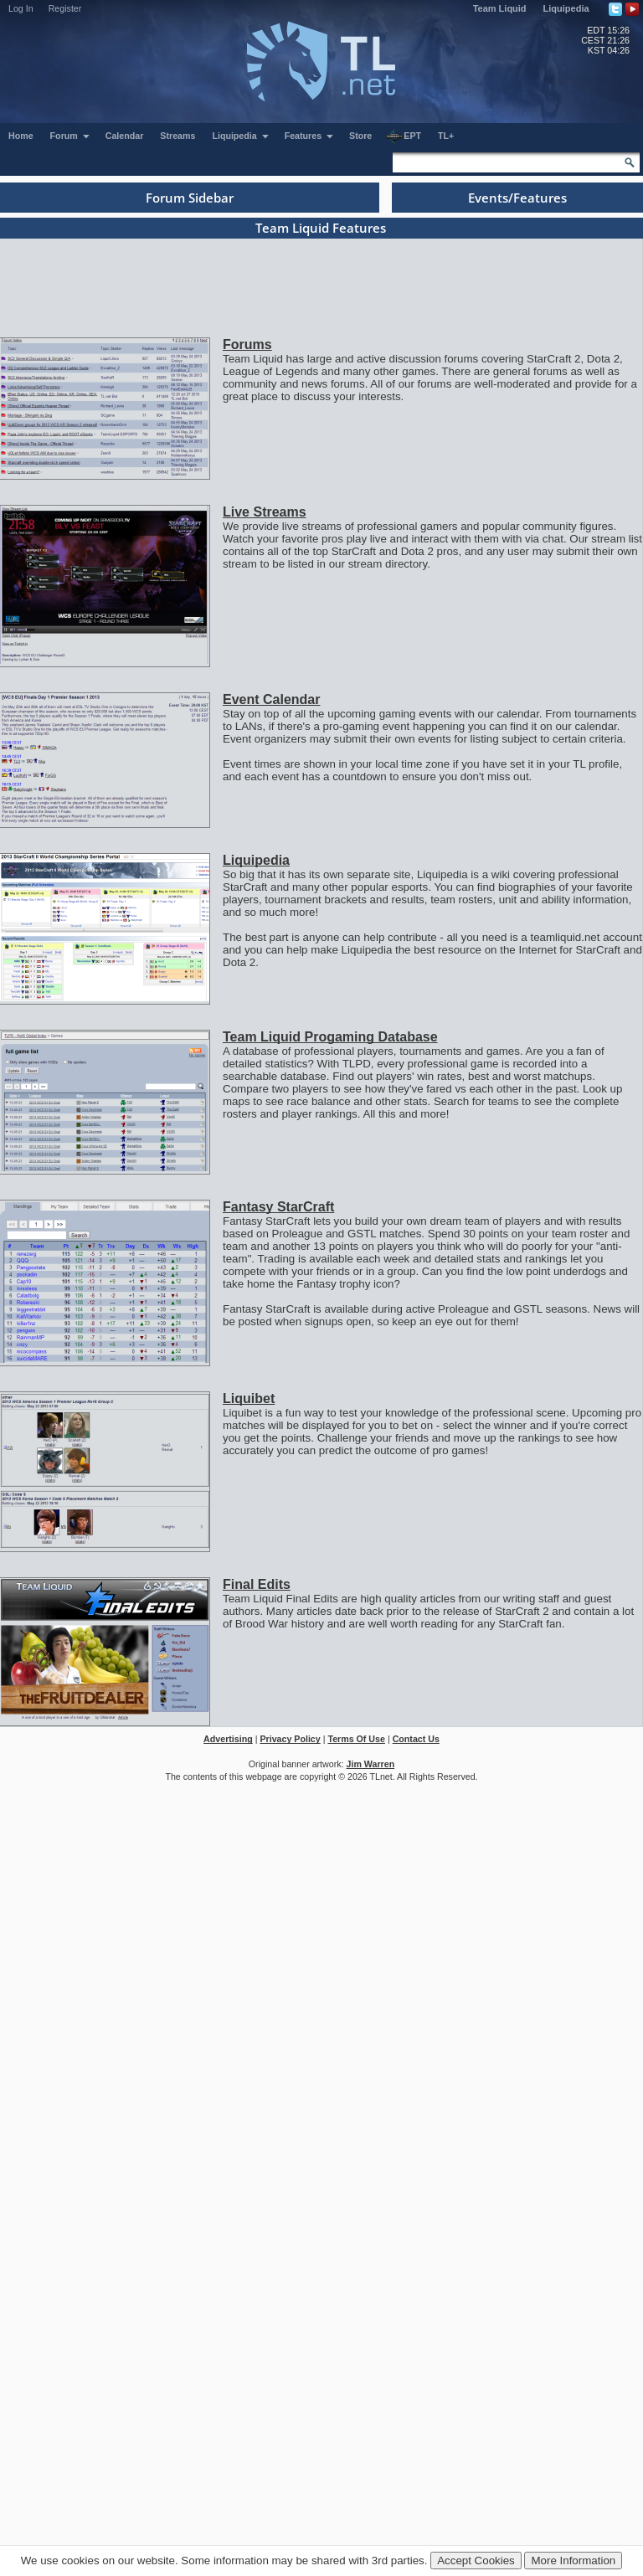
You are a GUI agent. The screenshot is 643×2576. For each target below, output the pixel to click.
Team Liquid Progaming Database (330, 1037)
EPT (403, 136)
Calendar (124, 136)
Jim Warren (371, 1764)
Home (20, 136)
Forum (70, 136)
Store (360, 136)
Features (309, 136)
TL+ (446, 136)
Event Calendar (271, 699)
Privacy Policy (290, 1739)
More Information (573, 2560)
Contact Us (416, 1739)
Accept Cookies (476, 2560)
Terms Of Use (356, 1739)
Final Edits (257, 1584)
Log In (20, 8)
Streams (177, 136)
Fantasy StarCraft (278, 1207)
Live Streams (264, 512)
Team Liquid (500, 8)
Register (65, 8)
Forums (247, 344)
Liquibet (249, 1398)
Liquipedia (566, 8)
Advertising (228, 1739)
